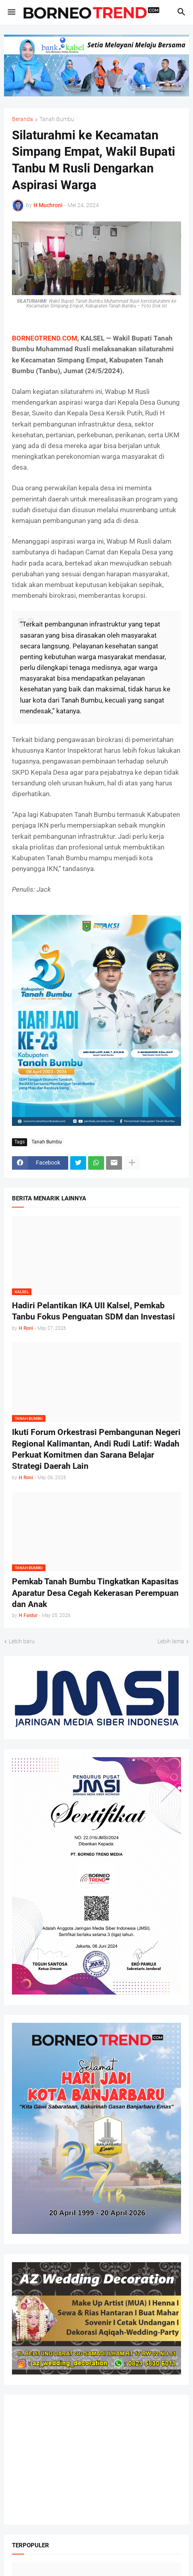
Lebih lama (171, 1641)
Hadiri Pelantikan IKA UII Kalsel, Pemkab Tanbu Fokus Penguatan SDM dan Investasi (93, 1311)
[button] (11, 12)
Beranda (22, 119)
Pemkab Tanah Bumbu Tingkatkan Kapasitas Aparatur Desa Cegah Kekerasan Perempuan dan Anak (95, 1593)
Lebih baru (22, 1641)
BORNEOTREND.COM (44, 338)
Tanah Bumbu (56, 119)
